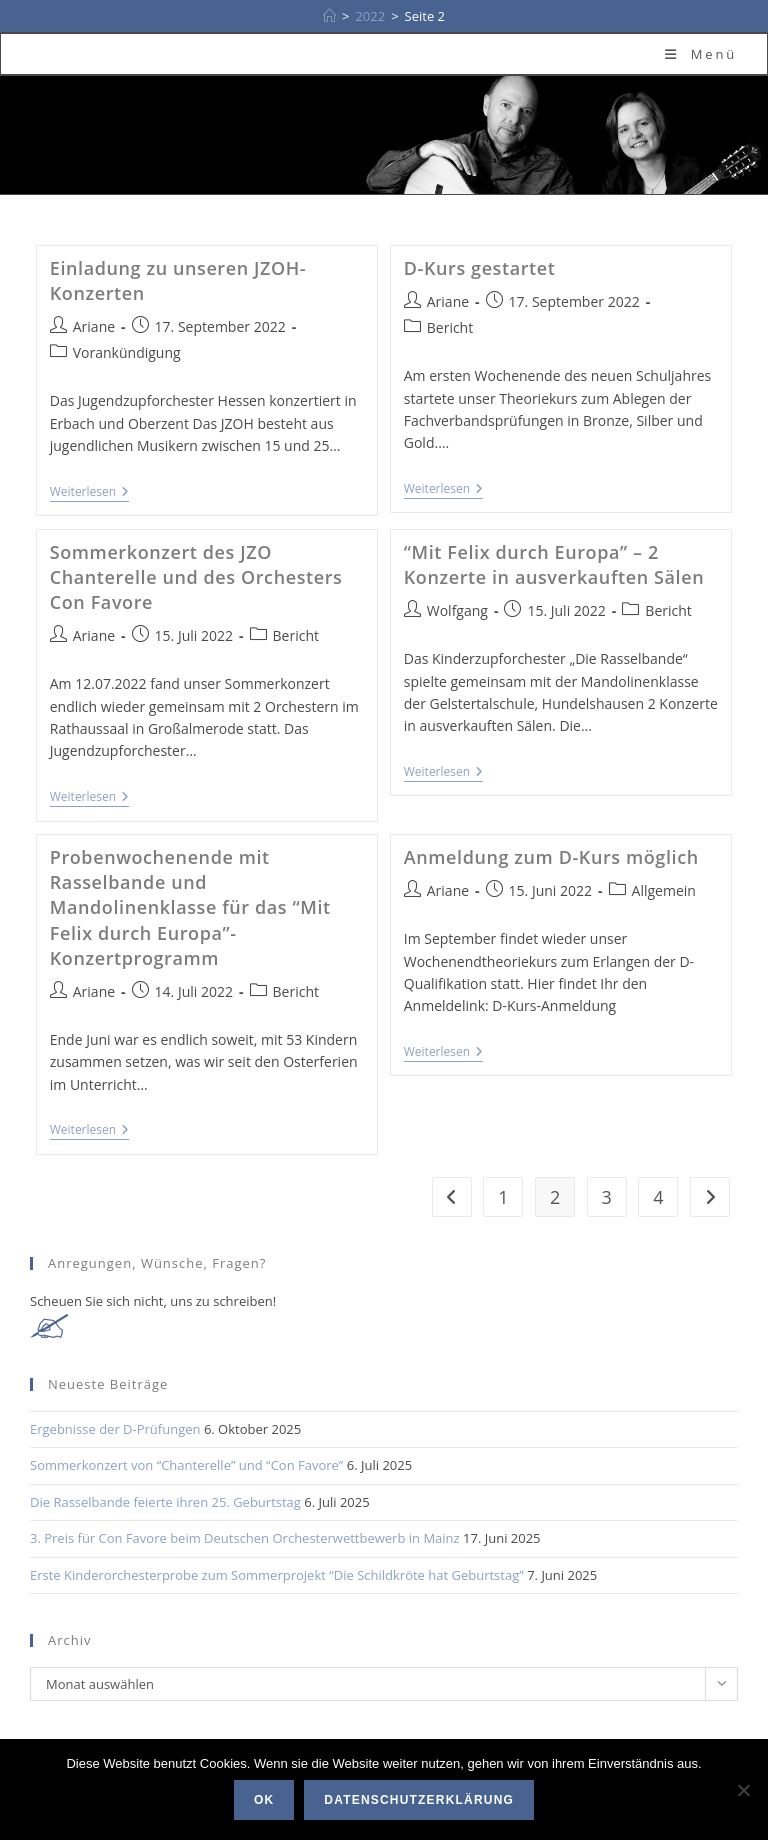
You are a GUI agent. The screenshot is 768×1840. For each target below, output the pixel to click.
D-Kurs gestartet (480, 268)
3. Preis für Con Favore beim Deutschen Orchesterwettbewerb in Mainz (245, 1538)
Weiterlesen (89, 493)
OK (264, 1800)
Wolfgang (457, 610)
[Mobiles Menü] (701, 54)
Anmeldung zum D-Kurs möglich (551, 857)
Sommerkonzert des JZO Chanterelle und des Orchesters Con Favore (196, 577)
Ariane (94, 326)
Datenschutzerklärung (419, 1800)
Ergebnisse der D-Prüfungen (115, 1429)
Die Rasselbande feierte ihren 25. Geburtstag (165, 1502)
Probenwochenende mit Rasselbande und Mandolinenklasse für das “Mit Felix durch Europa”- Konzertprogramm (190, 907)
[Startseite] (329, 16)
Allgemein (664, 890)
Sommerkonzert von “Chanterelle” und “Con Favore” (186, 1465)
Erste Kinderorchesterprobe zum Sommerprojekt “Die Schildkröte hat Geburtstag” (277, 1575)
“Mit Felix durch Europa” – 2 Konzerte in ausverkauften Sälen (554, 564)
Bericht (450, 327)
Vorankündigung (127, 352)
